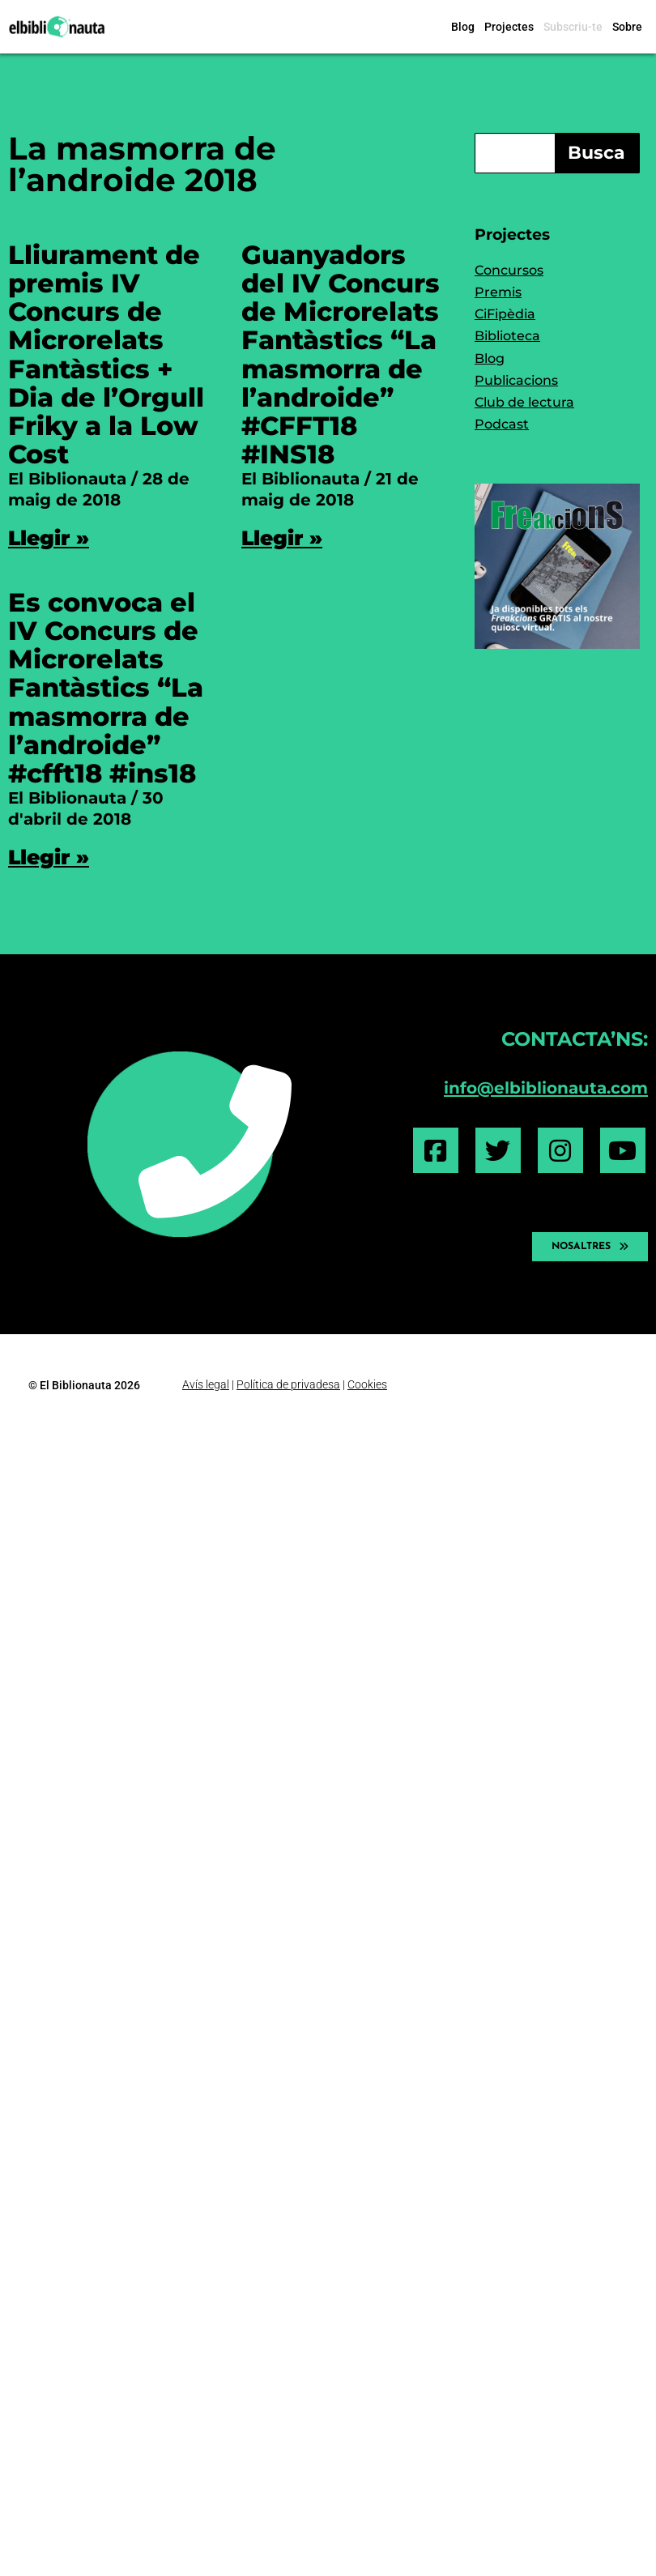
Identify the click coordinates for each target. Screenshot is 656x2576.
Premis (498, 292)
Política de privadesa (288, 1384)
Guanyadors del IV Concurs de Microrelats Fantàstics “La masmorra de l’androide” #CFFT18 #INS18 (340, 354)
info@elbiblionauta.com (546, 1087)
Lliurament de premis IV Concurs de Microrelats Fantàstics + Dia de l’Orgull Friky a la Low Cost (106, 354)
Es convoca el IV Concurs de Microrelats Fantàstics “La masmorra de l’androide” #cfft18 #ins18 (105, 687)
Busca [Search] (596, 153)
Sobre (627, 26)
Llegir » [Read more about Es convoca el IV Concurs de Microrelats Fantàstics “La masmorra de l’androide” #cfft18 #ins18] (48, 857)
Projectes (509, 26)
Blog (463, 26)
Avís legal (205, 1384)
